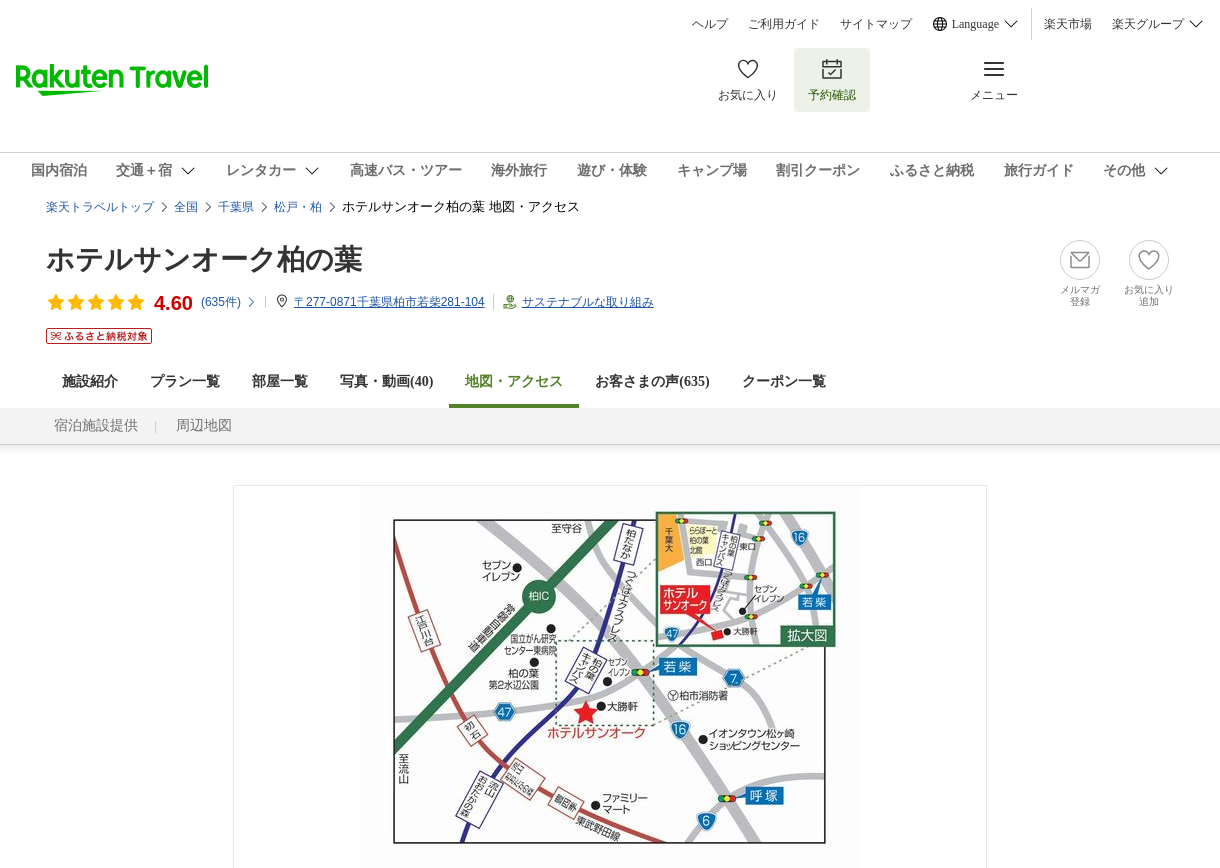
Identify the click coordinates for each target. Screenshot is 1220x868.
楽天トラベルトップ (100, 207)
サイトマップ (876, 24)
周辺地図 (204, 425)
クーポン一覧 (784, 381)
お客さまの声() (652, 381)
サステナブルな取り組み (588, 302)
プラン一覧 (185, 381)
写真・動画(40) (386, 381)
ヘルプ (710, 24)
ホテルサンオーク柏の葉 (204, 259)
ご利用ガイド (784, 24)
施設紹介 (90, 381)
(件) (229, 302)
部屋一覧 (280, 381)
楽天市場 (1068, 24)
